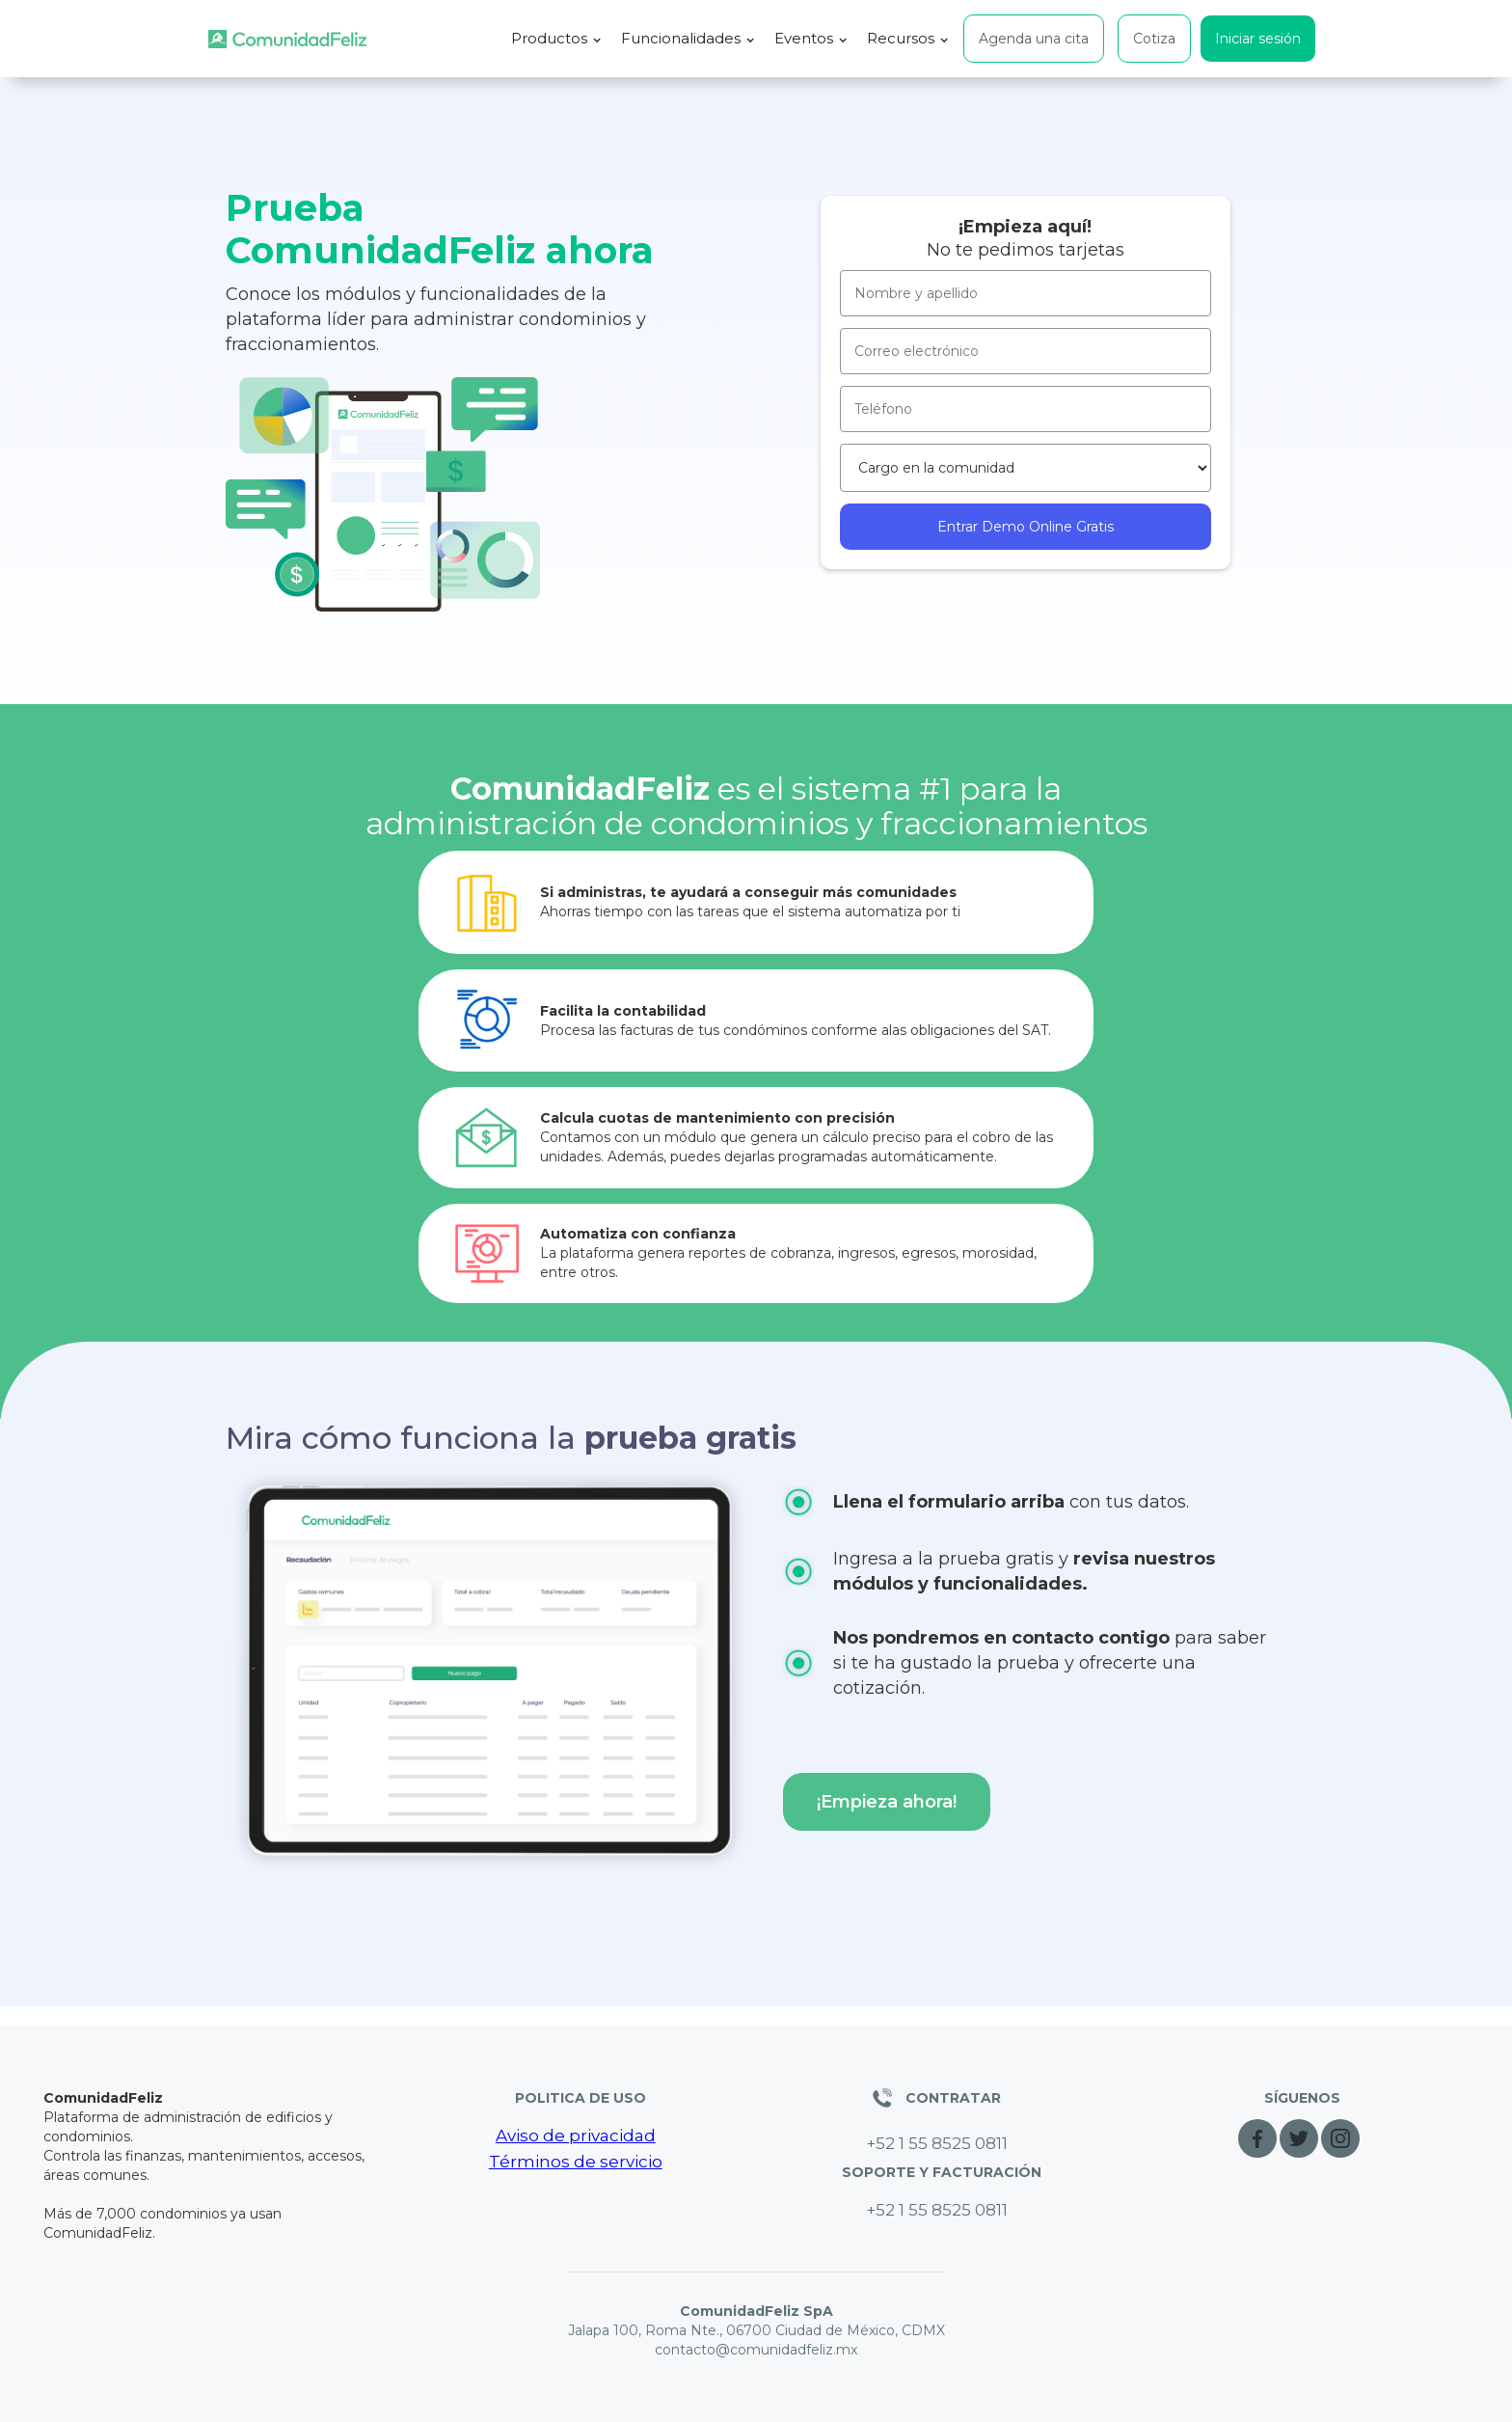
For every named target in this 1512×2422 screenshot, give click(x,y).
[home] (287, 39)
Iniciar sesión (1258, 38)
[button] (556, 39)
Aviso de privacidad (576, 2135)
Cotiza (1154, 38)
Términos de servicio (575, 2161)
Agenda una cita (1034, 38)
